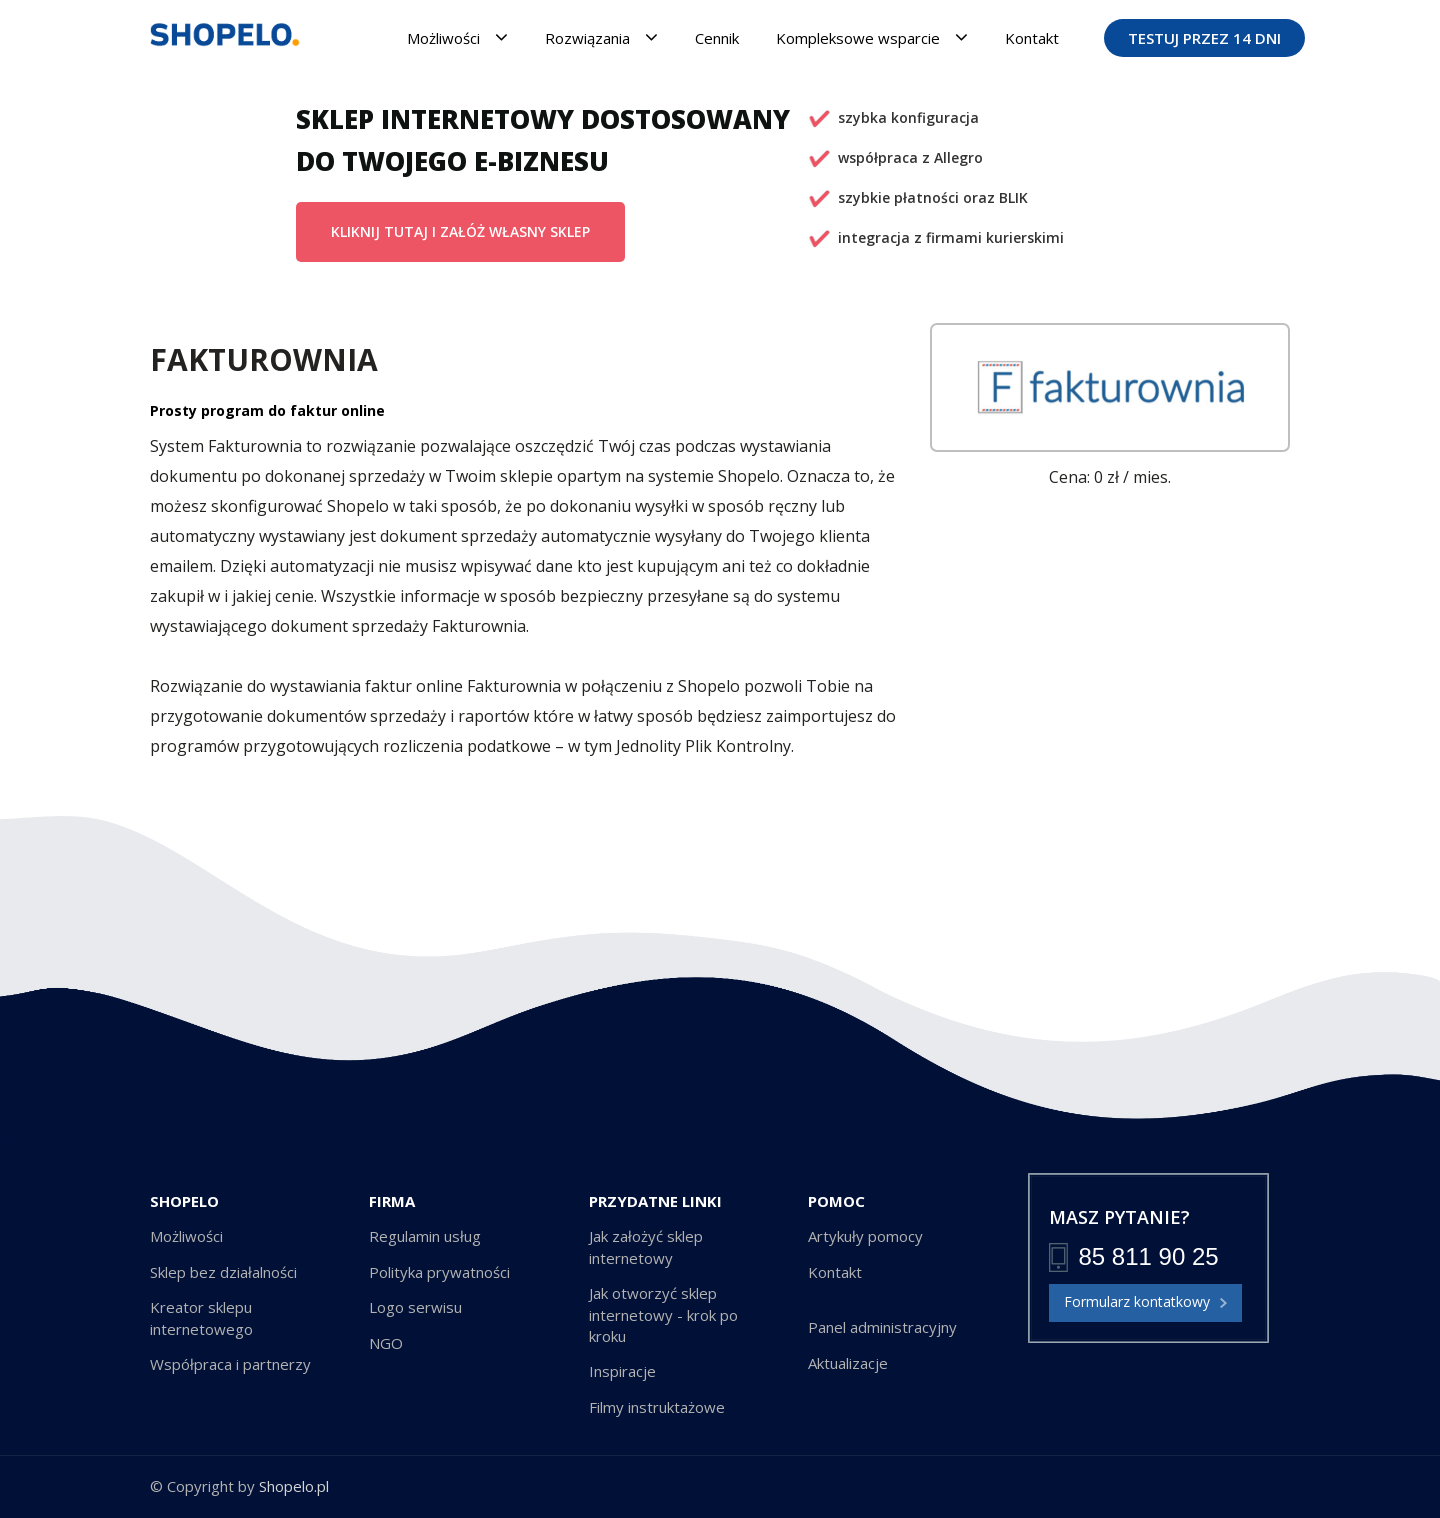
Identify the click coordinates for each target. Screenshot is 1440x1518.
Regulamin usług (425, 1236)
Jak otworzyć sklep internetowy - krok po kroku (663, 1314)
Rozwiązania (601, 37)
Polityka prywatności (439, 1272)
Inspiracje (622, 1371)
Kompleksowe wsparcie (872, 37)
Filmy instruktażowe (657, 1407)
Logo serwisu (415, 1307)
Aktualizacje (848, 1363)
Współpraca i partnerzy (230, 1364)
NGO (386, 1343)
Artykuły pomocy (865, 1236)
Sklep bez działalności (223, 1272)
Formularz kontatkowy (1145, 1303)
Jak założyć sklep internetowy (646, 1246)
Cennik (717, 38)
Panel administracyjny (882, 1327)
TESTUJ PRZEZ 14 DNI (1204, 38)
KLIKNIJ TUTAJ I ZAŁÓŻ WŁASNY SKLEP (460, 231)
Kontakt (1032, 38)
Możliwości (457, 37)
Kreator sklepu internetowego (201, 1317)
